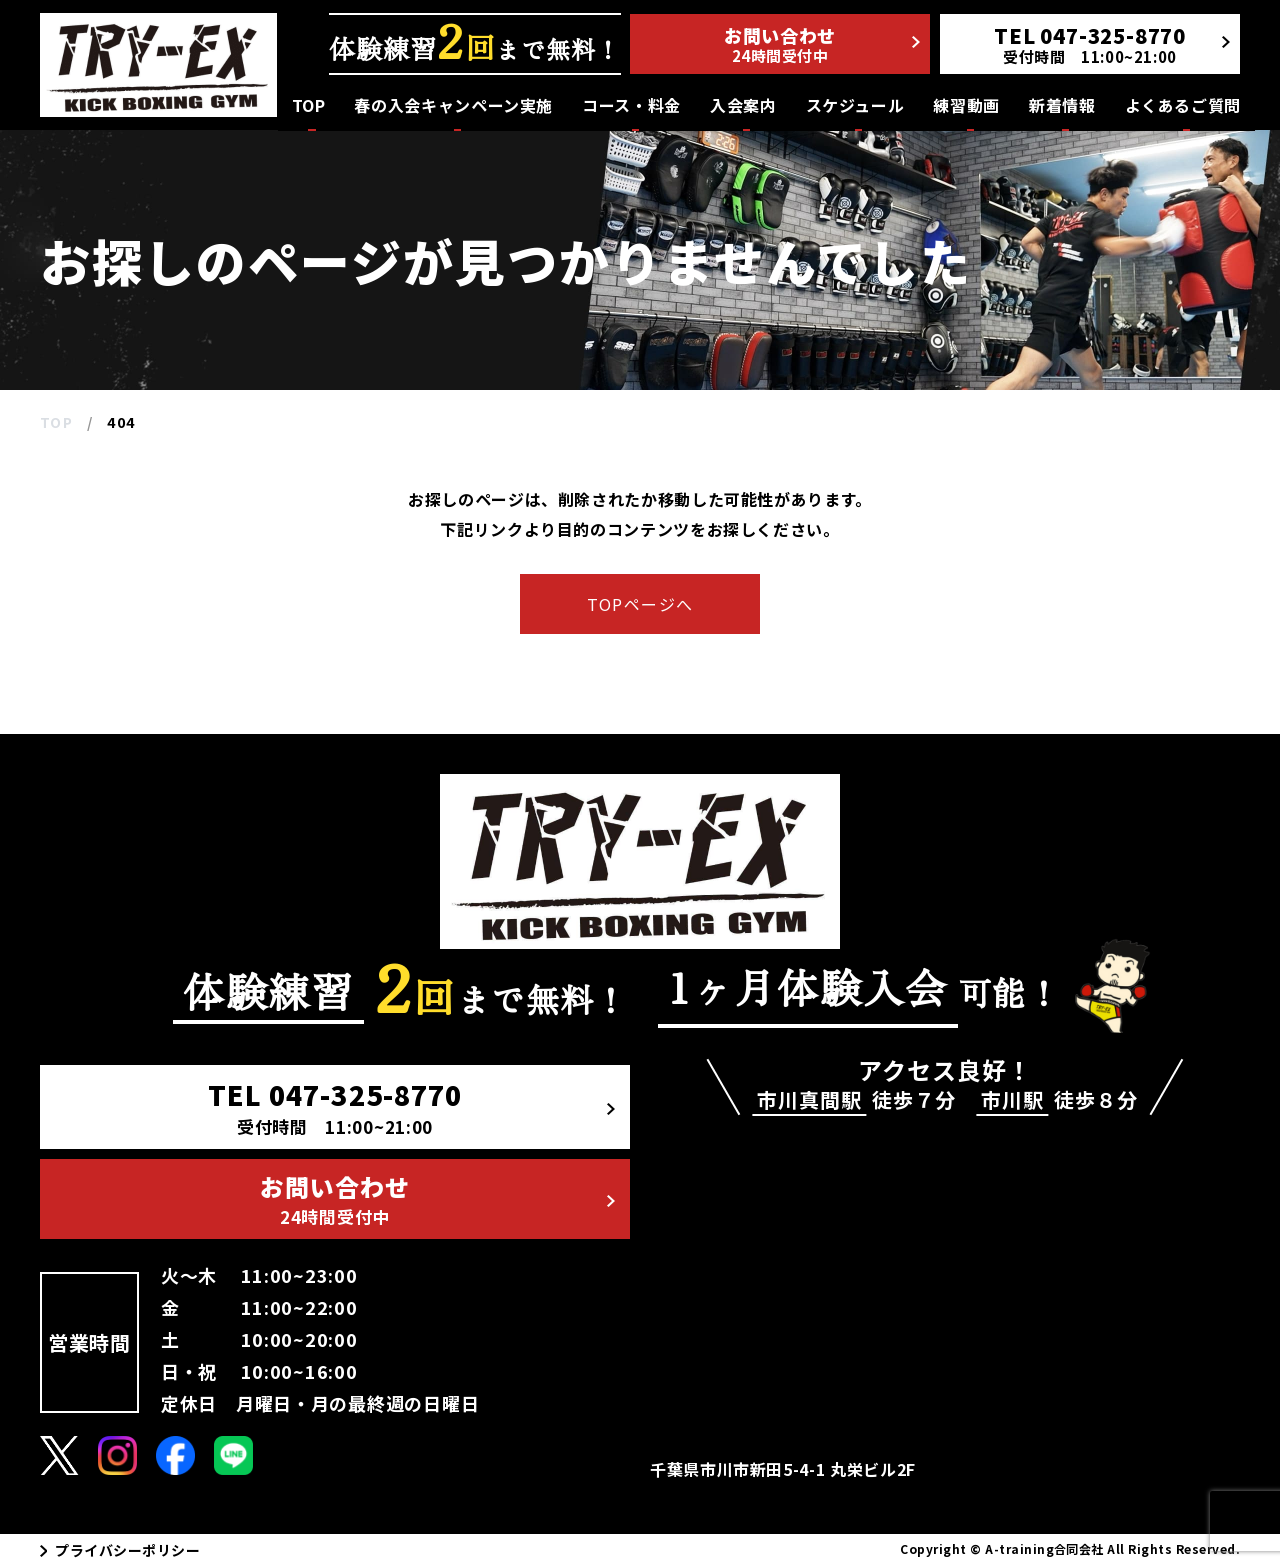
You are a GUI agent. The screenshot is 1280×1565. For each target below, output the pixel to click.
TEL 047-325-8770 (411, 1107)
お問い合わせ (822, 44)
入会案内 (743, 105)
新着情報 (1062, 105)
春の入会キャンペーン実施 (453, 105)
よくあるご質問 (1183, 105)
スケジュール (855, 105)
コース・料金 (631, 105)
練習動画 (966, 105)
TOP (309, 105)
